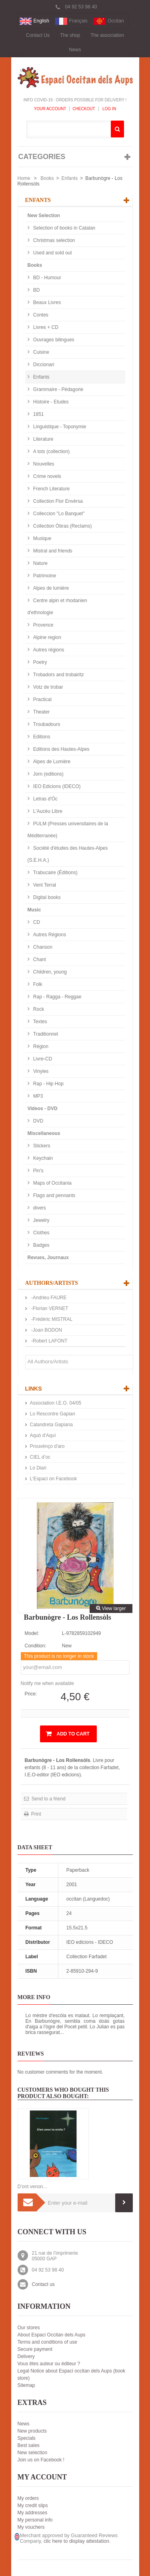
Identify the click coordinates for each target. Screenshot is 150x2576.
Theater (41, 712)
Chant (39, 959)
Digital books (46, 897)
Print (35, 1814)
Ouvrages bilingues (53, 340)
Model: (32, 1633)
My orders (28, 2498)
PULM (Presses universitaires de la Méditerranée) (68, 830)
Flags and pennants (54, 1195)
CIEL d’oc (40, 1457)
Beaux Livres (46, 302)
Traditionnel (45, 1034)
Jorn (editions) (48, 774)
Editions (41, 737)
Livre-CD (42, 1059)
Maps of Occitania (52, 1183)
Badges (41, 1245)
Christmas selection (53, 240)
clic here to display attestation (76, 2541)
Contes (40, 315)
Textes (39, 1021)
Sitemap (26, 2385)
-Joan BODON (46, 1330)
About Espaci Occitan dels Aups (52, 2335)
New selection (33, 2452)
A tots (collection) (51, 451)
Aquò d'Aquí (43, 1435)
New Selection (44, 215)
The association (107, 35)
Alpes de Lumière (51, 761)
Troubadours (46, 724)
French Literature (51, 489)
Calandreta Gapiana (51, 1424)
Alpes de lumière (50, 588)
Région (40, 1046)
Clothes (41, 1233)
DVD (38, 1121)
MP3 (37, 1096)
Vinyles (40, 1071)
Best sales (29, 2445)
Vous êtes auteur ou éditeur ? (49, 2363)
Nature (40, 563)
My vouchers (31, 2527)
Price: (31, 1694)
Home (24, 178)
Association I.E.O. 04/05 (56, 1403)
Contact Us (38, 35)
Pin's (38, 1170)
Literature (43, 439)
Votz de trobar (47, 687)
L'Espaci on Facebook (53, 1479)
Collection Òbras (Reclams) (62, 526)
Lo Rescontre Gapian (52, 1414)
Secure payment (35, 2349)
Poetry (39, 662)
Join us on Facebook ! (41, 2460)
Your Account (50, 109)
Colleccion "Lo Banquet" (58, 513)
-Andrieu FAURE (48, 1297)
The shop (70, 35)
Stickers (41, 1146)
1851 (38, 414)
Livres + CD (45, 327)
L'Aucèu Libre (47, 811)
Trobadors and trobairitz (58, 674)
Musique (42, 538)
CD (36, 922)
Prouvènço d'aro (47, 1446)
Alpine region (46, 637)
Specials (27, 2438)
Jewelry (41, 1220)
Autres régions (48, 650)
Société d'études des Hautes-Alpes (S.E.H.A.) (68, 854)
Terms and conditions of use (47, 2342)
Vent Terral (44, 885)
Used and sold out (52, 253)
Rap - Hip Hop (48, 1083)
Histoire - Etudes (50, 402)
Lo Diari (38, 1468)
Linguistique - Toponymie (59, 426)
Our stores (29, 2327)
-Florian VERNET (49, 1308)
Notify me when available (47, 1683)
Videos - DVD (43, 1108)
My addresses (33, 2513)
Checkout (83, 109)
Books (47, 178)
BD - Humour (46, 277)
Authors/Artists (51, 1283)
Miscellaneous (44, 1133)
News (75, 49)
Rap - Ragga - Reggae (57, 997)
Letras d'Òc (45, 799)
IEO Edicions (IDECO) (56, 786)
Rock (38, 1009)
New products (32, 2431)
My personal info (35, 2520)
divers (39, 1208)
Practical (42, 699)
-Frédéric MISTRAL (51, 1319)
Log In (109, 109)
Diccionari (43, 364)
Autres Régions (49, 934)
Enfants (70, 178)
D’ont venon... (32, 2186)
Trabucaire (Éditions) (55, 872)
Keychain (42, 1158)
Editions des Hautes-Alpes (61, 749)
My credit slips (33, 2505)
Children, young (49, 972)
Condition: (35, 1646)
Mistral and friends (52, 551)
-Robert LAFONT (49, 1341)
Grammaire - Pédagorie (58, 389)
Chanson (42, 947)
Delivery (26, 2356)
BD (36, 290)
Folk (37, 984)
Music (34, 910)
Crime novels (46, 476)
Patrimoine (44, 575)
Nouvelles (43, 464)
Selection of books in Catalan (64, 228)
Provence (43, 625)
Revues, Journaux (48, 1257)
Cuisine (40, 352)
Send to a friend (48, 1799)
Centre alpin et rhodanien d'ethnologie (57, 606)
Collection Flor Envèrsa (57, 501)
